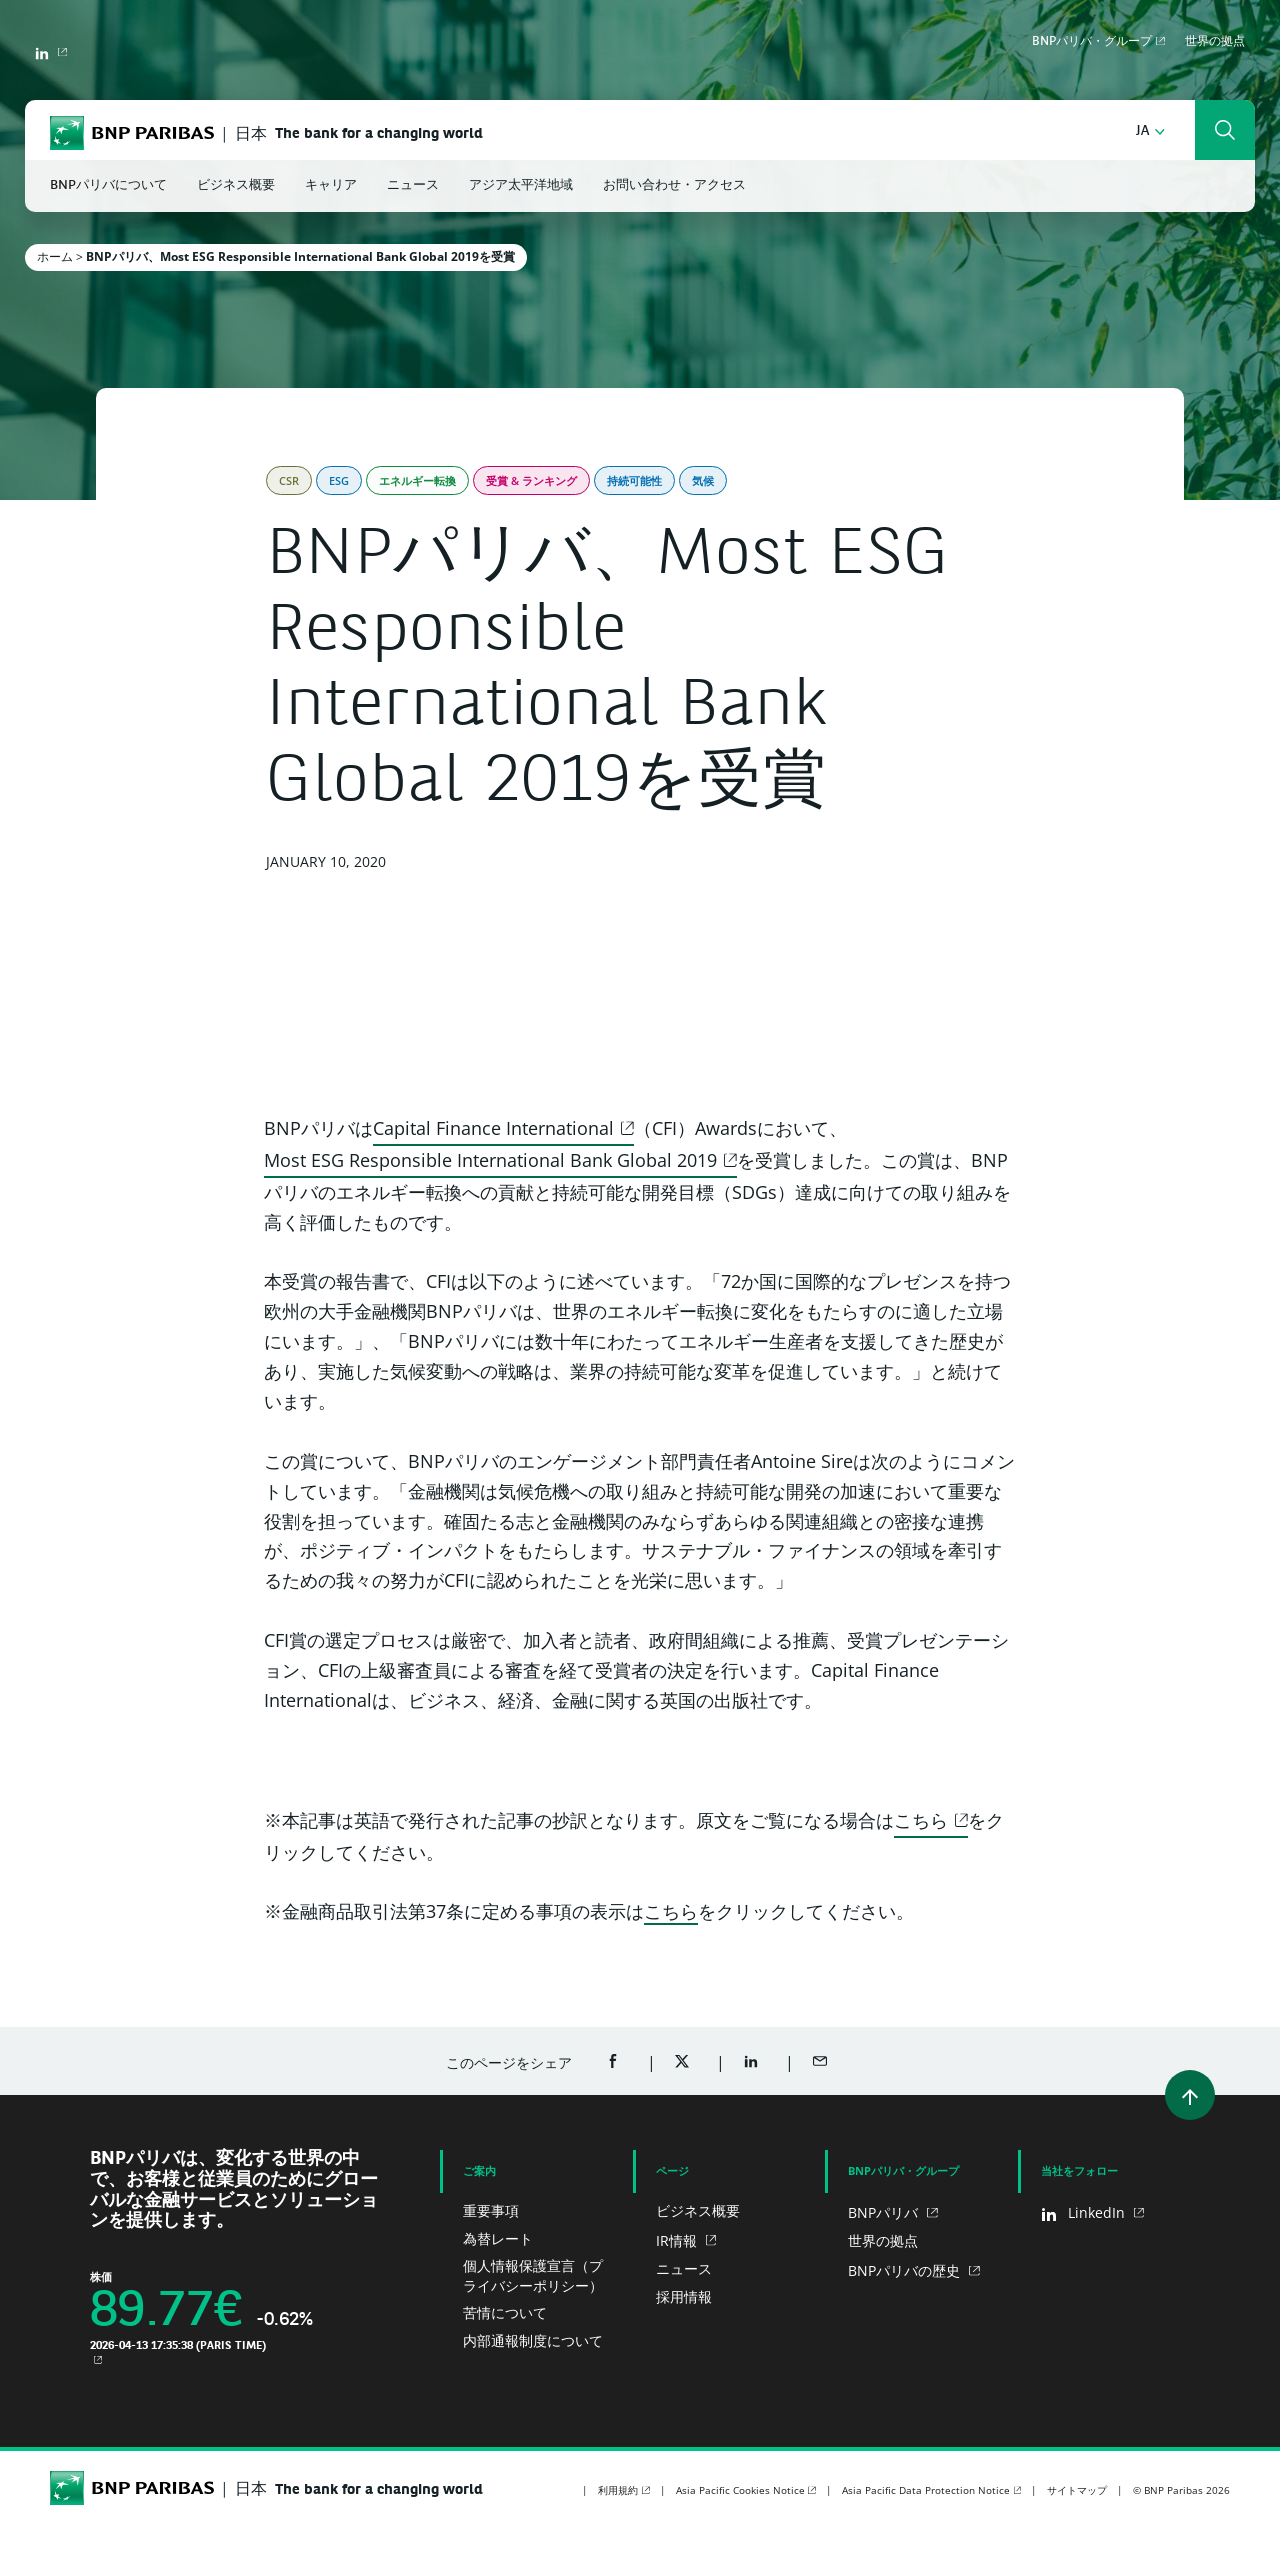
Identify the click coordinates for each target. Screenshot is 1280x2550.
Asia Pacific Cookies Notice (740, 2490)
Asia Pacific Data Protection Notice (926, 2490)
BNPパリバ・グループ (1092, 42)
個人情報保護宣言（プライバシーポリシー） (533, 2275)
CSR (289, 480)
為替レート (498, 2238)
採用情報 (684, 2296)
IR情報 (678, 2240)
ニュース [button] (413, 185)
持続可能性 (634, 480)
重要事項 (491, 2210)
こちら (921, 1820)
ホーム (55, 256)
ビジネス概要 (698, 2210)
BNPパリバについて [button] (108, 185)
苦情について (505, 2312)
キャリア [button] (331, 185)
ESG (339, 480)
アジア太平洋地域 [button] (521, 185)
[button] (1150, 131)
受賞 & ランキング (531, 480)
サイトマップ (1077, 2490)
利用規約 (618, 2490)
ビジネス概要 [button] (236, 185)
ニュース (684, 2268)
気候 (703, 480)
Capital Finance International (493, 1128)
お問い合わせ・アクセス (674, 185)
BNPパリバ (885, 2212)
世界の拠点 (1215, 42)
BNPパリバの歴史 (906, 2270)
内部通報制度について (533, 2340)
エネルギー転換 (417, 480)
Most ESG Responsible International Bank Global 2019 (490, 1160)
